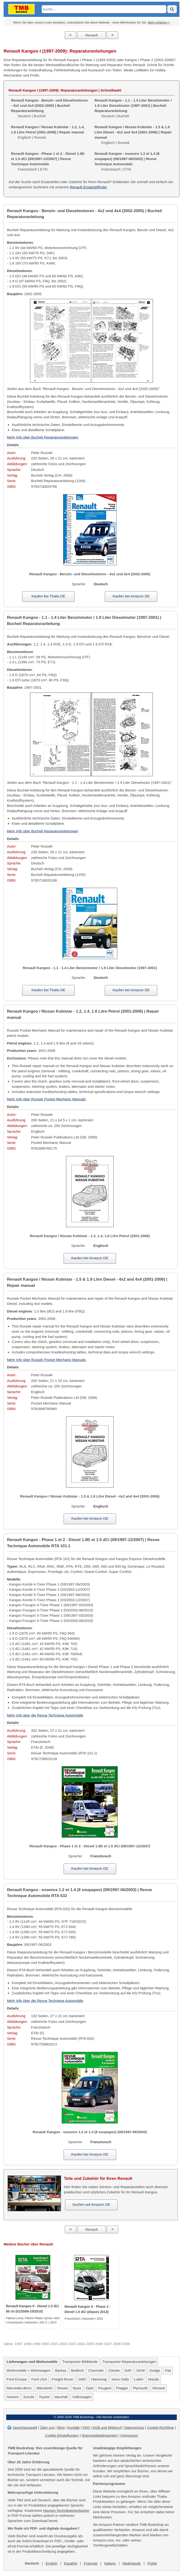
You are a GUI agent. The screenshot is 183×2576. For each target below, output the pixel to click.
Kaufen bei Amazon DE (131, 596)
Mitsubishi (44, 2388)
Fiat (168, 2370)
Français (90, 2563)
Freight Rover (62, 2379)
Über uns (47, 2427)
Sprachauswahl (25, 2427)
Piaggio (122, 2388)
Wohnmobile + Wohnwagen (28, 2370)
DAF (128, 2370)
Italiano (110, 2563)
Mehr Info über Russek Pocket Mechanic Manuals (46, 1099)
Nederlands (131, 2563)
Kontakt (73, 2427)
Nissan (62, 2388)
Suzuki (28, 2397)
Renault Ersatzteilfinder (88, 187)
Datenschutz (134, 2427)
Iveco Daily (120, 2379)
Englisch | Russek (48, 132)
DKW (141, 2370)
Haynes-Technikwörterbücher (66, 2510)
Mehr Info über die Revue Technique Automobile (45, 1715)
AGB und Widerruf (107, 2427)
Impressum (129, 2435)
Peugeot (104, 2388)
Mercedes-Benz (19, 2388)
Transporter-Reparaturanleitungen (129, 2362)
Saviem (13, 2397)
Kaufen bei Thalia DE (48, 596)
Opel (89, 2388)
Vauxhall (60, 2397)
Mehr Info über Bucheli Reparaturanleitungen (42, 437)
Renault (91, 35)
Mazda (153, 2379)
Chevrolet (96, 2370)
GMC (82, 2379)
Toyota (44, 2397)
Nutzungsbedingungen (99, 2435)
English (51, 2563)
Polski (152, 2563)
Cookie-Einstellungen (62, 2435)
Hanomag (99, 2379)
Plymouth (140, 2388)
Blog (61, 2427)
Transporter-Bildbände (80, 2362)
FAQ (86, 2427)
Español (70, 2563)
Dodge (155, 2370)
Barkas (60, 2370)
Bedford (77, 2370)
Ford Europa (16, 2379)
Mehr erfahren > (159, 22)
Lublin (138, 2379)
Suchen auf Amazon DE (91, 2204)
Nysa (77, 2388)
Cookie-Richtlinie (160, 2427)
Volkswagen (82, 2397)
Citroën (114, 2370)
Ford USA (39, 2379)
